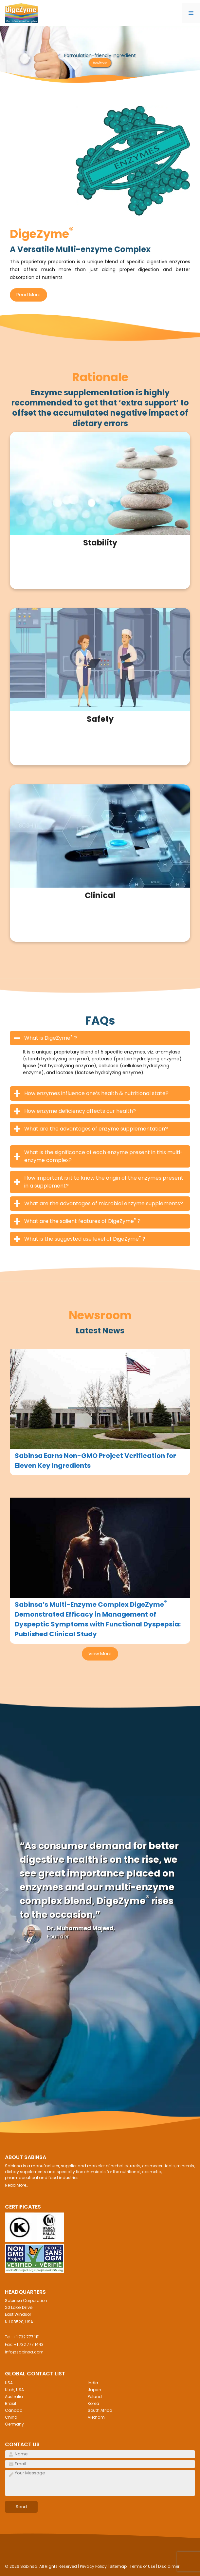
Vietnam (96, 2417)
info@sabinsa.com (24, 2352)
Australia (14, 2396)
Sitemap (118, 2566)
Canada (14, 2410)
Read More (100, 63)
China (11, 2417)
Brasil (10, 2403)
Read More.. (16, 2185)
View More (100, 1653)
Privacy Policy (93, 2566)
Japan (94, 2389)
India (93, 2383)
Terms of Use (142, 2566)
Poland (95, 2396)
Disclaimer (168, 2566)
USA (9, 2383)
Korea (93, 2403)
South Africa (100, 2410)
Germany (14, 2424)
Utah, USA (14, 2389)
